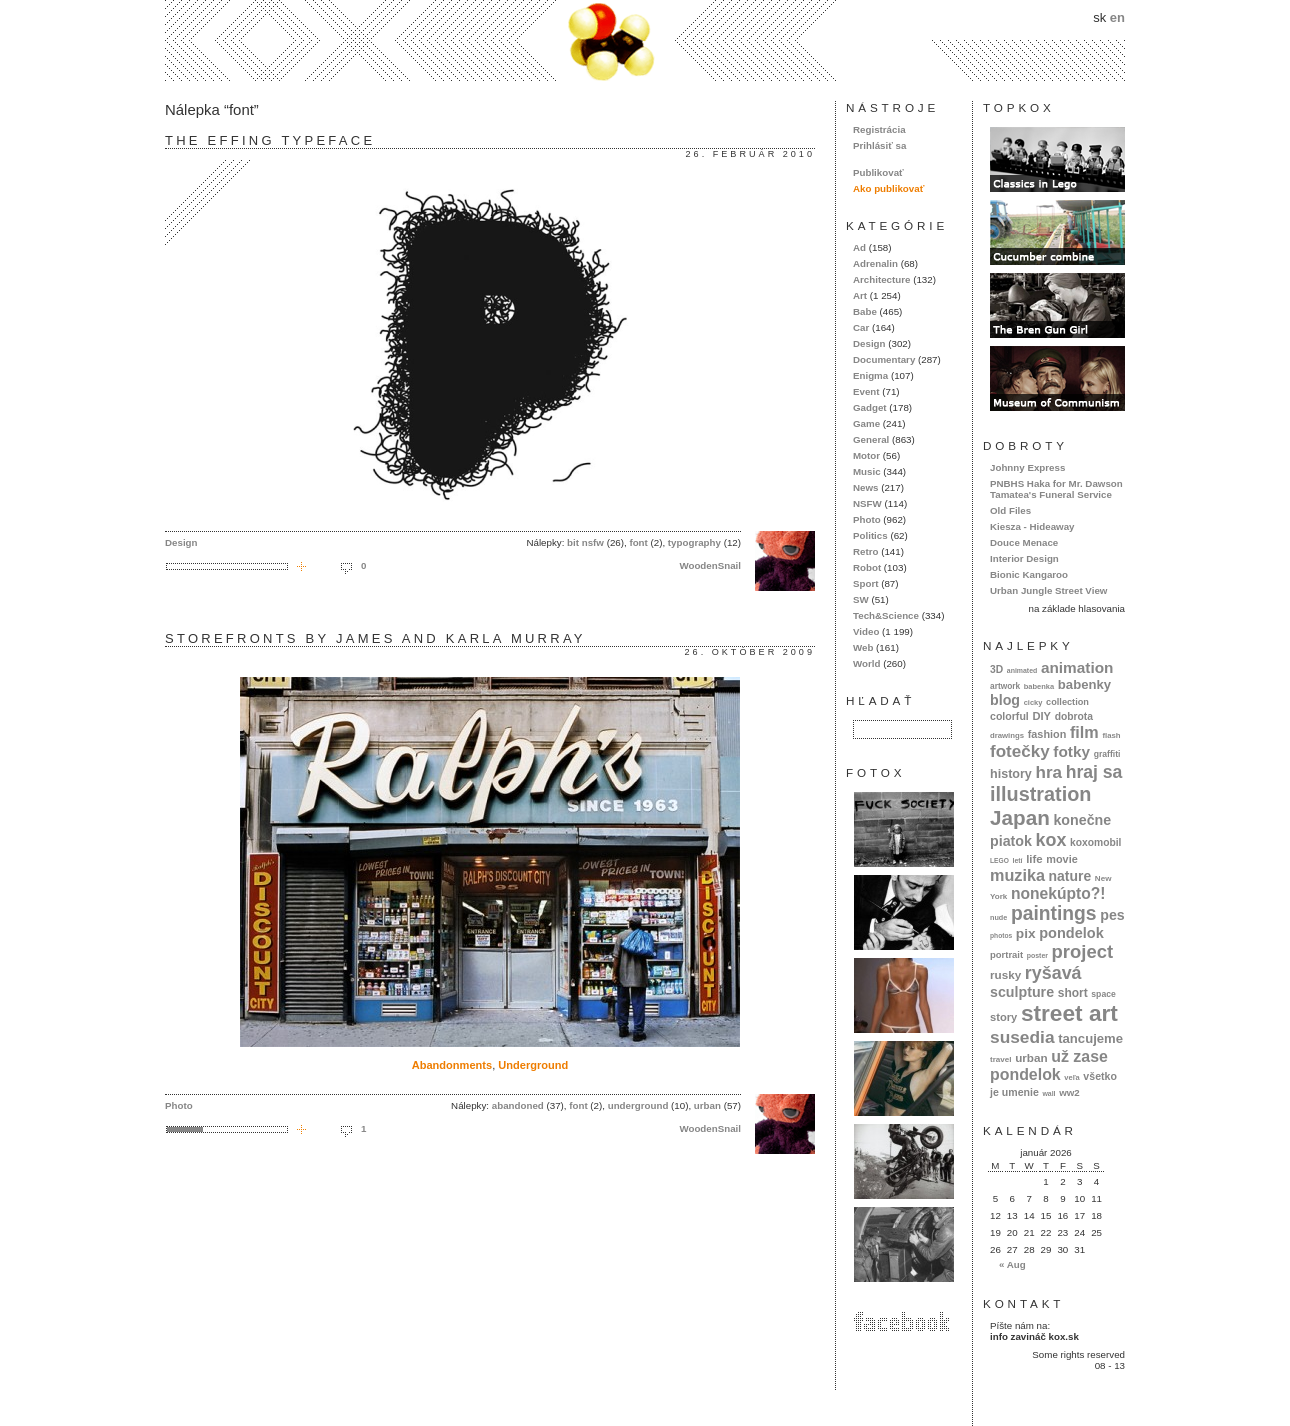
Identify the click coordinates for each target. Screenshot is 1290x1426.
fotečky (1020, 751)
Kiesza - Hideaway (1032, 526)
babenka (1039, 686)
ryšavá (1053, 973)
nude (998, 917)
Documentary (884, 359)
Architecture (881, 279)
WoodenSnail (710, 565)
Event (866, 391)
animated (1022, 670)
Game (866, 423)
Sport (865, 583)
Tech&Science (886, 615)
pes (1112, 915)
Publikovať (878, 172)
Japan (1020, 817)
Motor (866, 455)
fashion (1047, 734)
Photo (179, 1105)
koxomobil (1096, 842)
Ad (859, 247)
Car (861, 327)
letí (1018, 860)
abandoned (518, 1105)
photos (1001, 935)
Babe (865, 311)
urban (707, 1105)
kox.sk (645, 40)
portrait (1006, 954)
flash (1111, 735)
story (1003, 1017)
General (871, 439)
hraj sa (1094, 772)
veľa (1071, 1077)
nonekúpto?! (1058, 893)
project (1082, 951)
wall (1048, 1093)
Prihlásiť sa (879, 145)
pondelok (1071, 933)
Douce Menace (1024, 542)
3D (996, 669)
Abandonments (452, 1065)
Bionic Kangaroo (1029, 574)
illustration (1040, 794)
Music (867, 471)
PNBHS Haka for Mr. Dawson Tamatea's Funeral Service (1056, 489)
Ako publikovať (888, 188)
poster (1037, 955)
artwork (1005, 686)
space (1103, 994)
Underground (533, 1065)
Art (860, 295)
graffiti (1107, 754)
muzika (1017, 875)
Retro (865, 551)
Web (863, 647)
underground (638, 1105)
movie (1061, 859)
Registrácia (879, 129)
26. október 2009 (750, 652)
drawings (1007, 735)
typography (694, 542)
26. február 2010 (750, 154)
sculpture (1022, 992)
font (638, 542)
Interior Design (1024, 558)
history (1011, 774)
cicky (1033, 702)
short (1073, 993)
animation (1077, 667)
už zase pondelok (1049, 1065)
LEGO (999, 860)
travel (1001, 1059)
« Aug (1012, 1264)
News (865, 487)
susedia (1022, 1037)
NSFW (867, 503)
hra (1048, 772)
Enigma (870, 375)
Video (866, 631)
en (1117, 17)
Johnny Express (1027, 467)
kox (1051, 840)
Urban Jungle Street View (1048, 590)
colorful (1009, 716)
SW (861, 599)
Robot (867, 567)
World (866, 663)
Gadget (870, 407)
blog (1005, 700)
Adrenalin (875, 263)
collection (1067, 702)
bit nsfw (585, 542)
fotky (1071, 751)
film (1084, 732)
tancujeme (1090, 1038)
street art (1069, 1013)
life (1034, 859)
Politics (870, 535)
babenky (1084, 684)
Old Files (1010, 510)
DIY (1041, 716)
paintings (1054, 913)
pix (1026, 933)
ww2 (1069, 1092)
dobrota (1074, 716)
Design (181, 542)
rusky (1005, 974)
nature (1070, 876)
